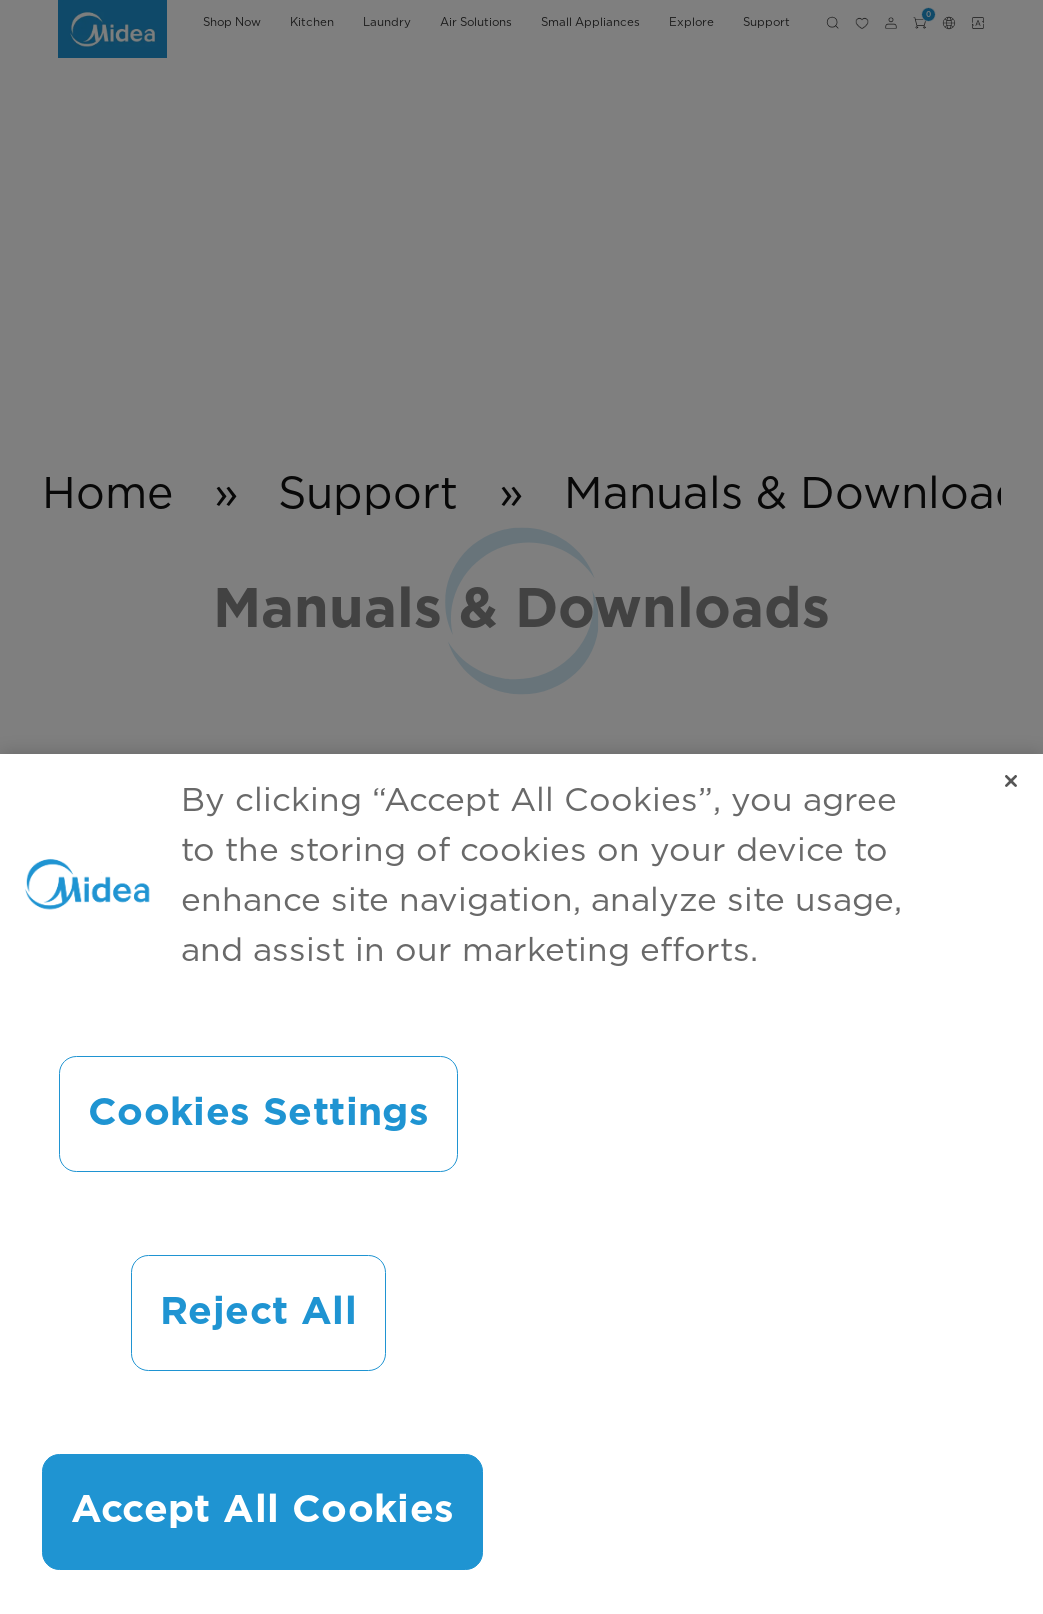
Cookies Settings (258, 1113)
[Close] (1011, 781)
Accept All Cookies (263, 1510)
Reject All (258, 1312)
